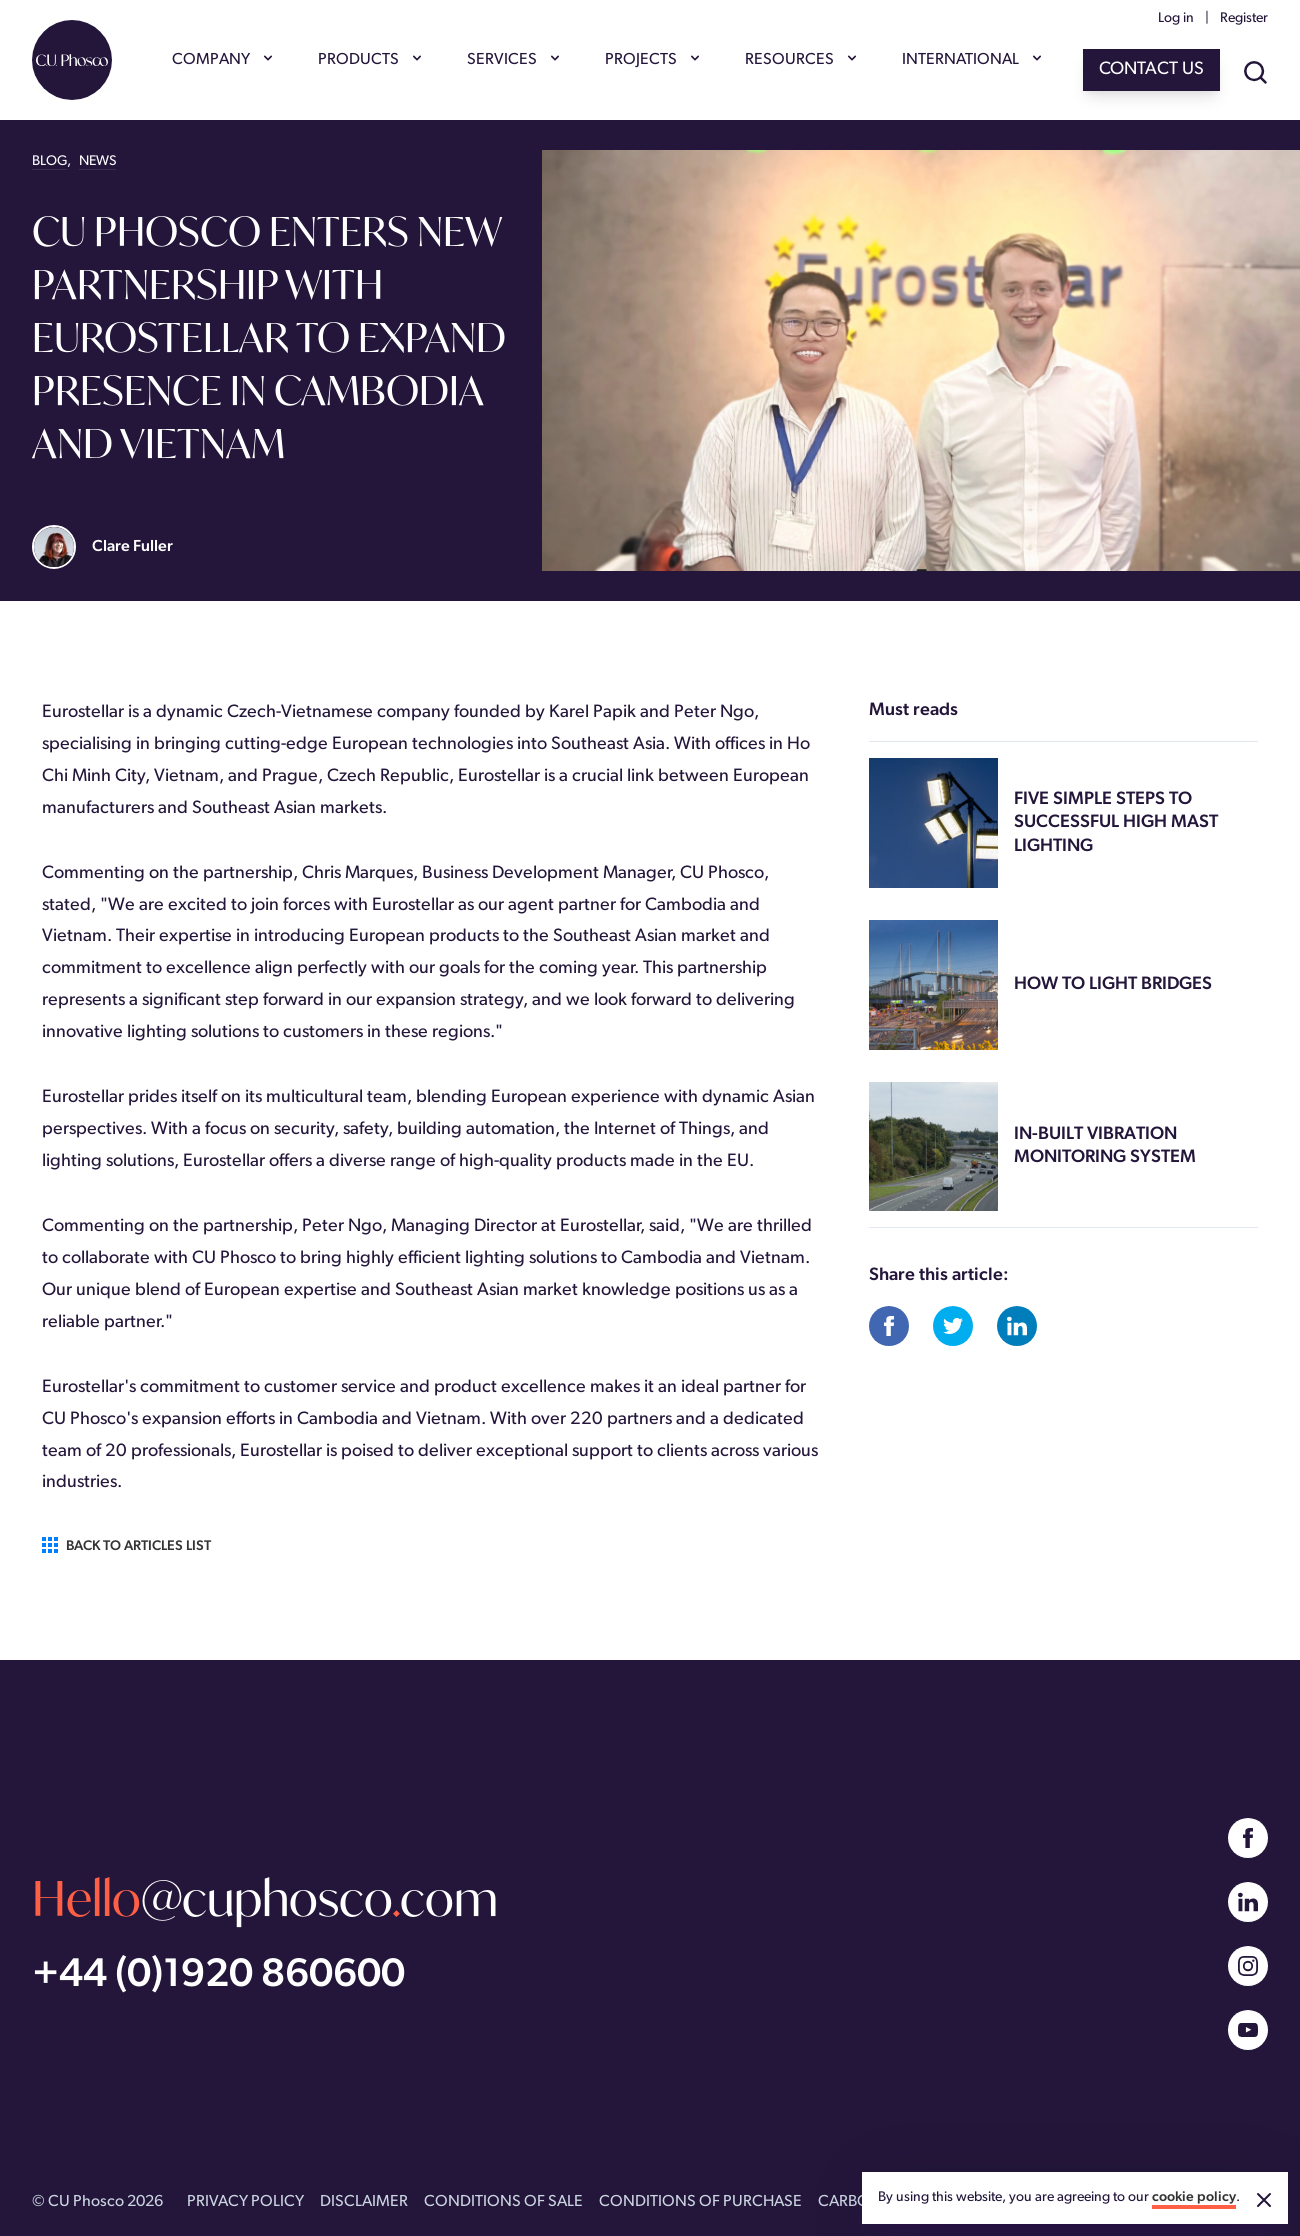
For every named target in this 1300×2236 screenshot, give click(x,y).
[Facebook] (1248, 1838)
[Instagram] (1248, 1966)
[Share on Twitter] (953, 1326)
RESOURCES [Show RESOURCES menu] (799, 60)
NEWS (97, 161)
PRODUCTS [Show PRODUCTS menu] (368, 60)
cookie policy (1194, 2197)
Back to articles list (126, 1545)
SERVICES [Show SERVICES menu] (512, 60)
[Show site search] (1256, 74)
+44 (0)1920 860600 (218, 1976)
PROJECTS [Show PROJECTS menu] (651, 60)
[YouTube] (1248, 2030)
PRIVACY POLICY (245, 2202)
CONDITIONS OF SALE (503, 2202)
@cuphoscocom (265, 1897)
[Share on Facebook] (889, 1326)
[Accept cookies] (1264, 2200)
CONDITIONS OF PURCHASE (700, 2202)
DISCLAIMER (364, 2202)
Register (1244, 18)
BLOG (49, 161)
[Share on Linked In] (1017, 1326)
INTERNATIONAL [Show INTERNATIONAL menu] (970, 60)
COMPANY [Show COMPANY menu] (221, 60)
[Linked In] (1248, 1902)
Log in (1176, 18)
